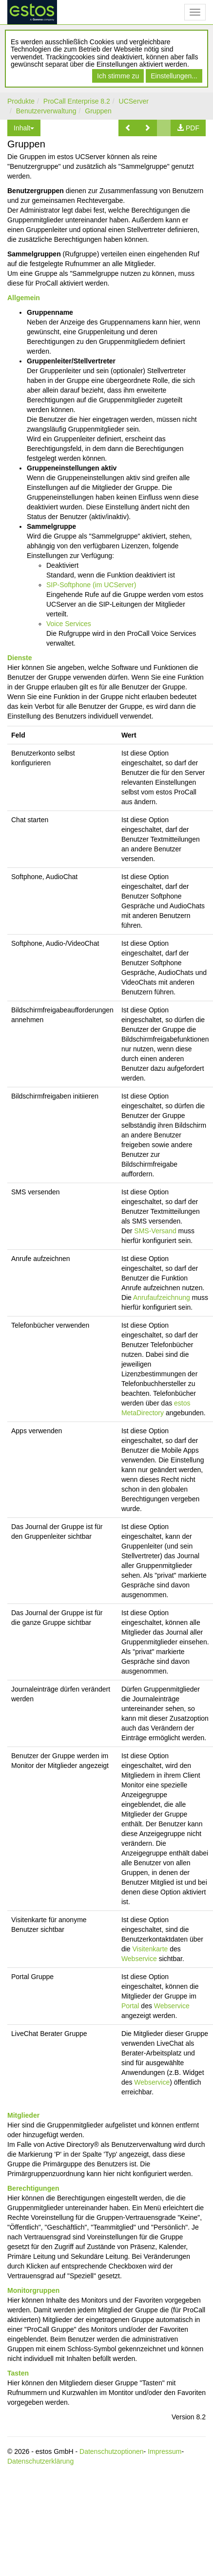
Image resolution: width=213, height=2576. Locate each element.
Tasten (18, 2373)
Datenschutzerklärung (40, 2461)
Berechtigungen (33, 2188)
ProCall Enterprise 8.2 (76, 101)
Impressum (164, 2451)
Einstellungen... (174, 76)
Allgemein (23, 298)
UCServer (134, 101)
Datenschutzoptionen (111, 2451)
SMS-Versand (155, 1231)
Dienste (19, 658)
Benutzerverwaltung (46, 111)
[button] (128, 128)
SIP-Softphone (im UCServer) (91, 585)
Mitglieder (23, 2115)
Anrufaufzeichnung (161, 1297)
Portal (130, 2006)
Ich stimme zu (118, 76)
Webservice (139, 1959)
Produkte (21, 101)
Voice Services (68, 624)
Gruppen (98, 111)
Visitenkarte (150, 1949)
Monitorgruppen (33, 2290)
